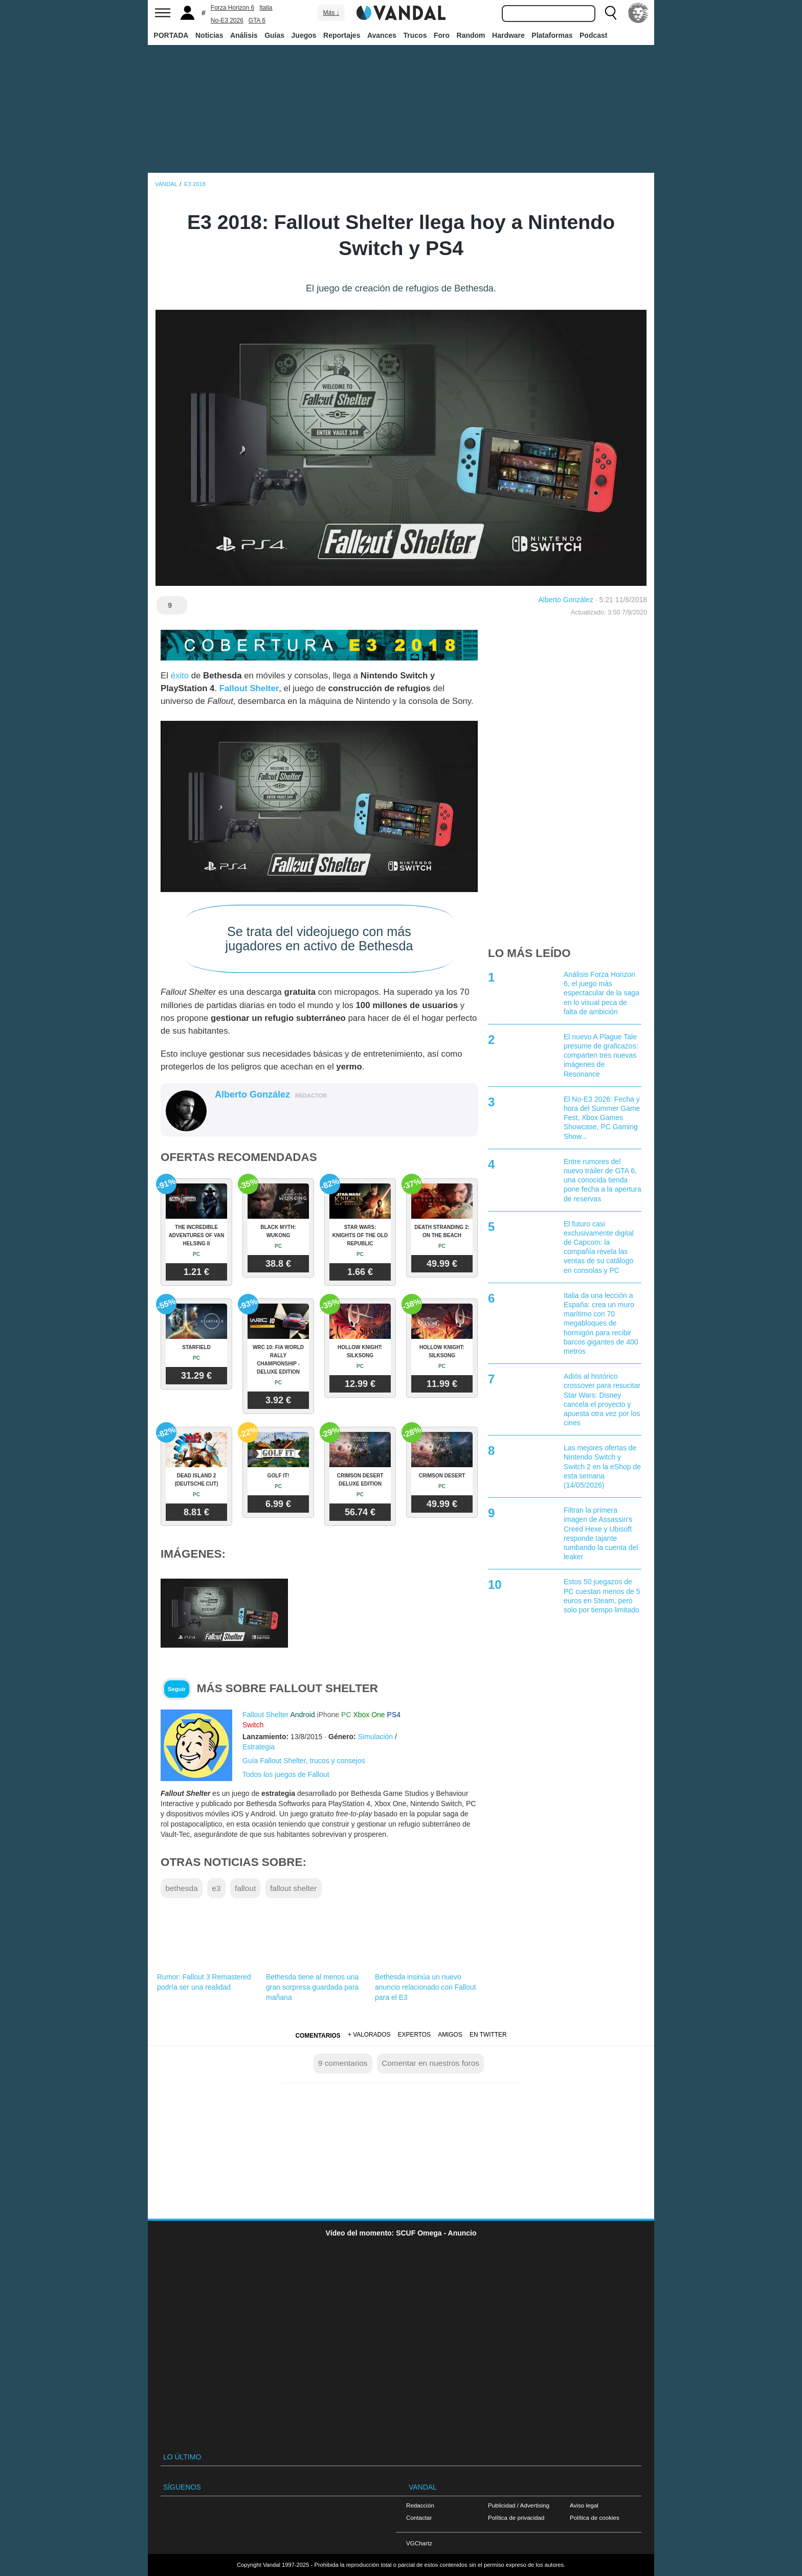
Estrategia (258, 1747)
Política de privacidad (516, 2517)
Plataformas (551, 35)
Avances (381, 35)
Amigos (450, 2034)
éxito (180, 675)
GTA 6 (257, 20)
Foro (442, 35)
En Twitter (488, 2034)
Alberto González (566, 600)
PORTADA (170, 35)
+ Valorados (369, 2034)
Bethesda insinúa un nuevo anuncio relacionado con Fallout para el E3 (425, 1987)
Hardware (508, 35)
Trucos (415, 35)
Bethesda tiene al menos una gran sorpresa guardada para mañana (312, 1987)
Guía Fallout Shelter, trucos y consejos (303, 1761)
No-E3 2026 (227, 20)
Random (471, 35)
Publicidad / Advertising (518, 2505)
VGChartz (419, 2543)
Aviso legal (584, 2505)
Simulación (375, 1736)
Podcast (593, 35)
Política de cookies (594, 2517)
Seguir (177, 1689)
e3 (216, 1888)
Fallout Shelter (249, 688)
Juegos (304, 35)
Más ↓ (331, 12)
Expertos (414, 2034)
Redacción (420, 2505)
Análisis (244, 35)
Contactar (419, 2517)
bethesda (181, 1888)
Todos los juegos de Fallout (285, 1774)
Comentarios (317, 2035)
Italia (265, 7)
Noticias (209, 35)
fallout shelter (293, 1888)
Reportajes (341, 35)
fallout (245, 1888)
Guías (274, 35)
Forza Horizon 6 (232, 7)
